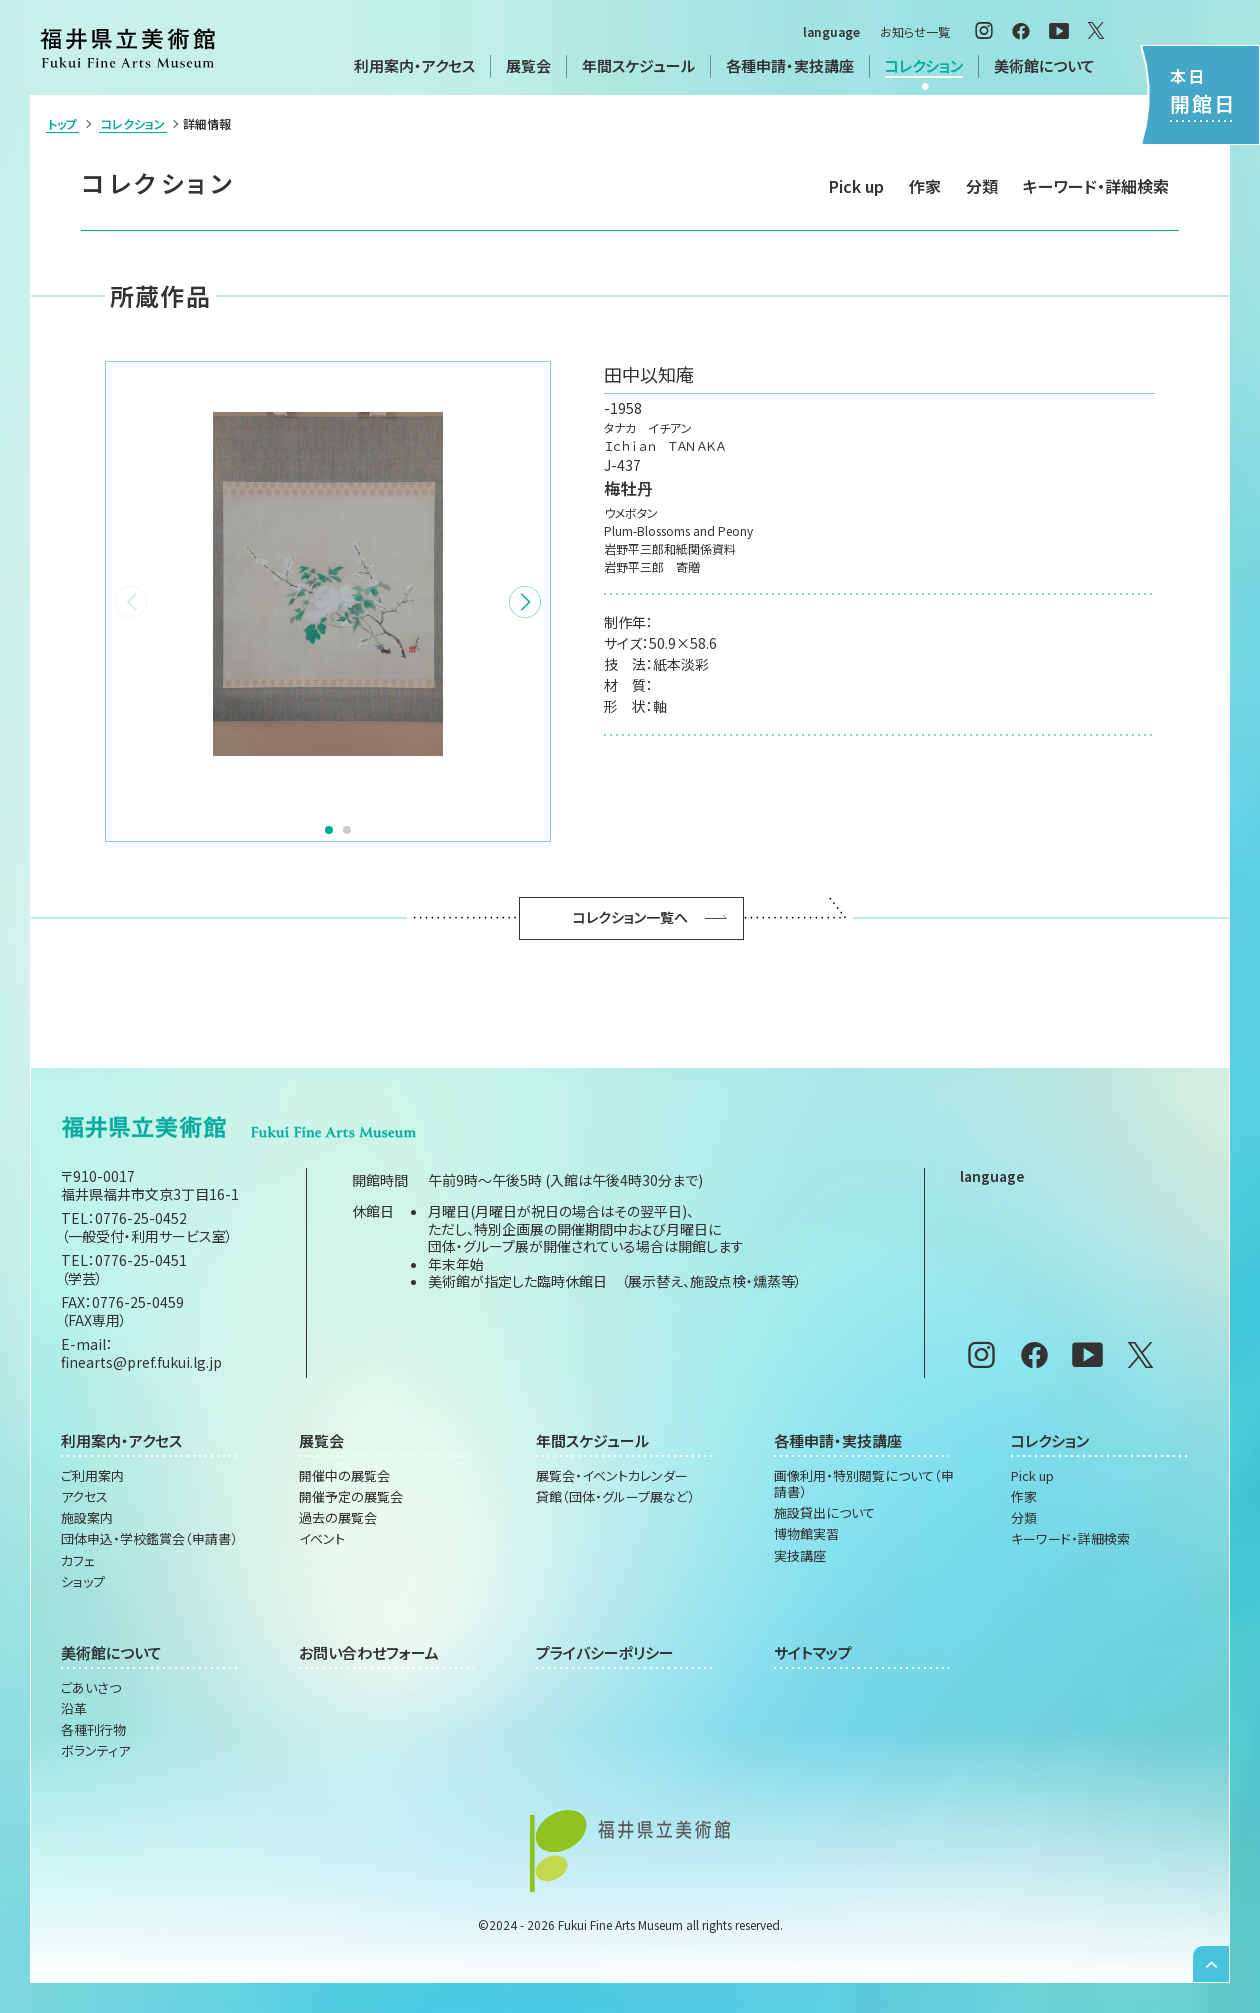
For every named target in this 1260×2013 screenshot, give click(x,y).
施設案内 (87, 1518)
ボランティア (95, 1751)
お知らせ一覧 (915, 31)
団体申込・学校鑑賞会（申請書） (149, 1539)
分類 (982, 186)
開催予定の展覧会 (351, 1497)
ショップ (83, 1582)
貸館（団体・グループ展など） (615, 1497)
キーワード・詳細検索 (1096, 186)
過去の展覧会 (338, 1518)
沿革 (74, 1709)
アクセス (84, 1497)
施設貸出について (824, 1513)
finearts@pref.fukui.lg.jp (141, 1362)
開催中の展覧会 (344, 1476)
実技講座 (800, 1556)
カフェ (78, 1561)
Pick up (856, 186)
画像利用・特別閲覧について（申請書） (864, 1484)
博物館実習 (806, 1534)
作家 (925, 186)
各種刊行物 (93, 1730)
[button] (525, 602)
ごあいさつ (91, 1688)
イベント (322, 1539)
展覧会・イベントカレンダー (612, 1476)
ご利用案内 (92, 1476)
